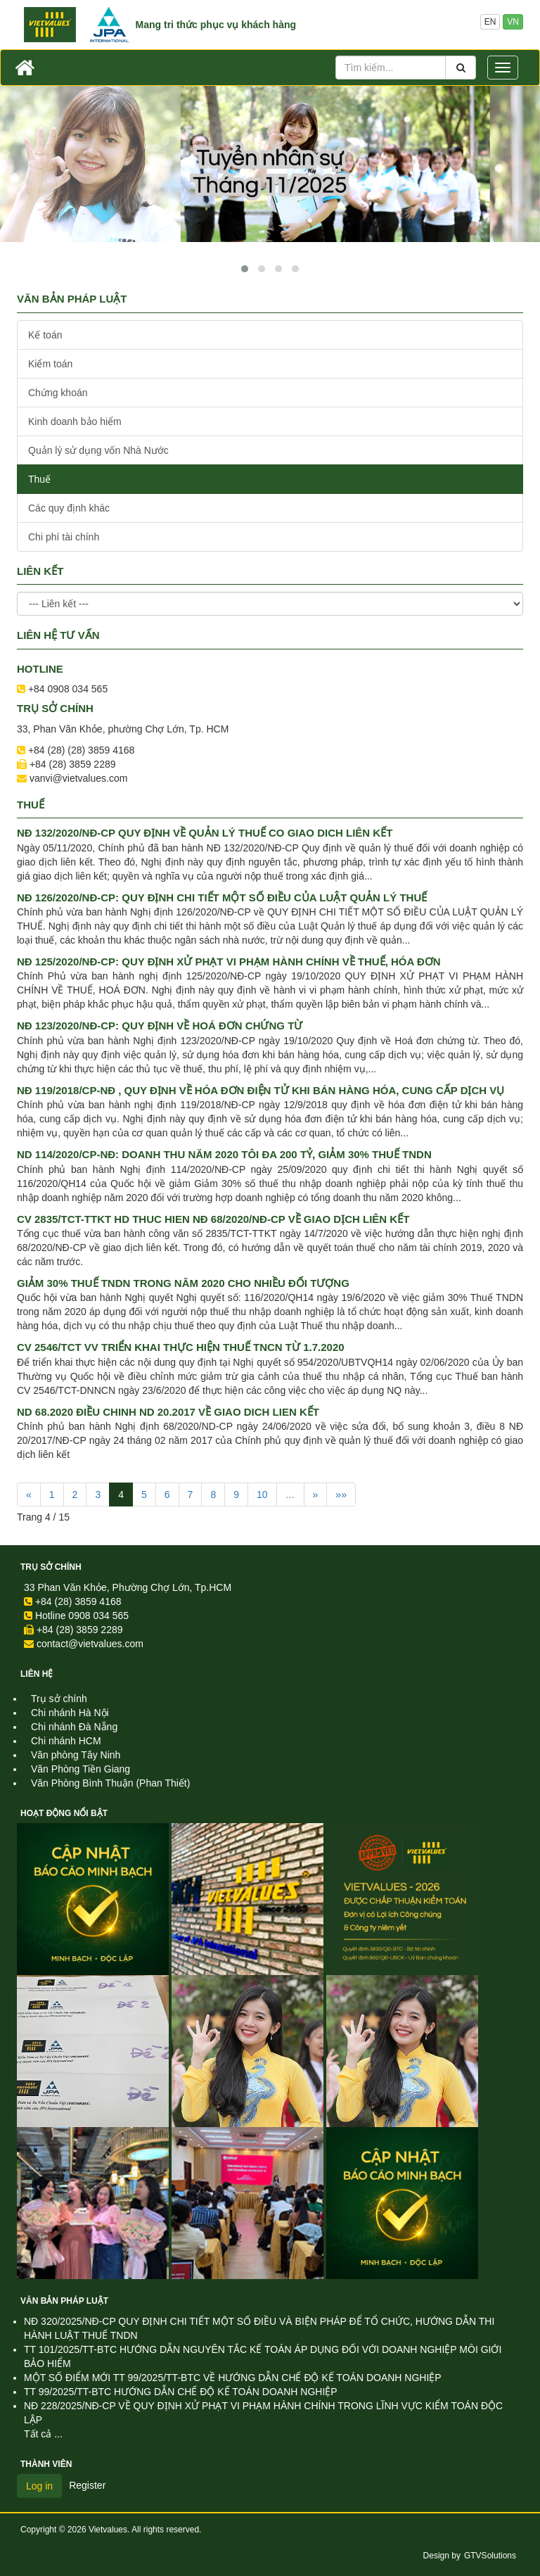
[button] (244, 269)
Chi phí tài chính (63, 537)
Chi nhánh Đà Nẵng (74, 1726)
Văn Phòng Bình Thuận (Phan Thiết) (110, 1783)
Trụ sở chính (51, 1567)
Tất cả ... (43, 2433)
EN (490, 22)
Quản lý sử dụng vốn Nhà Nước (98, 450)
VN (513, 22)
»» (341, 1494)
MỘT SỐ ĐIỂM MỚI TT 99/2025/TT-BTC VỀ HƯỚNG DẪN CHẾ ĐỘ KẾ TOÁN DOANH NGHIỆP (233, 2377)
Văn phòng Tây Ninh (75, 1754)
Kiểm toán (50, 363)
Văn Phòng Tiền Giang (80, 1769)
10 (262, 1494)
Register (87, 2485)
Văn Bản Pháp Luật (64, 2301)
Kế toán (45, 335)
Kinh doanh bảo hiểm (75, 421)
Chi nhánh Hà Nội (70, 1712)
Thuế (39, 479)
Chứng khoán (58, 392)
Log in (39, 2486)
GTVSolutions (490, 2556)
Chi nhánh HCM (66, 1740)
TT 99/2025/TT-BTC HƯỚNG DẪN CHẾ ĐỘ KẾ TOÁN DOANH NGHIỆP (181, 2391)
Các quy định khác (69, 508)
